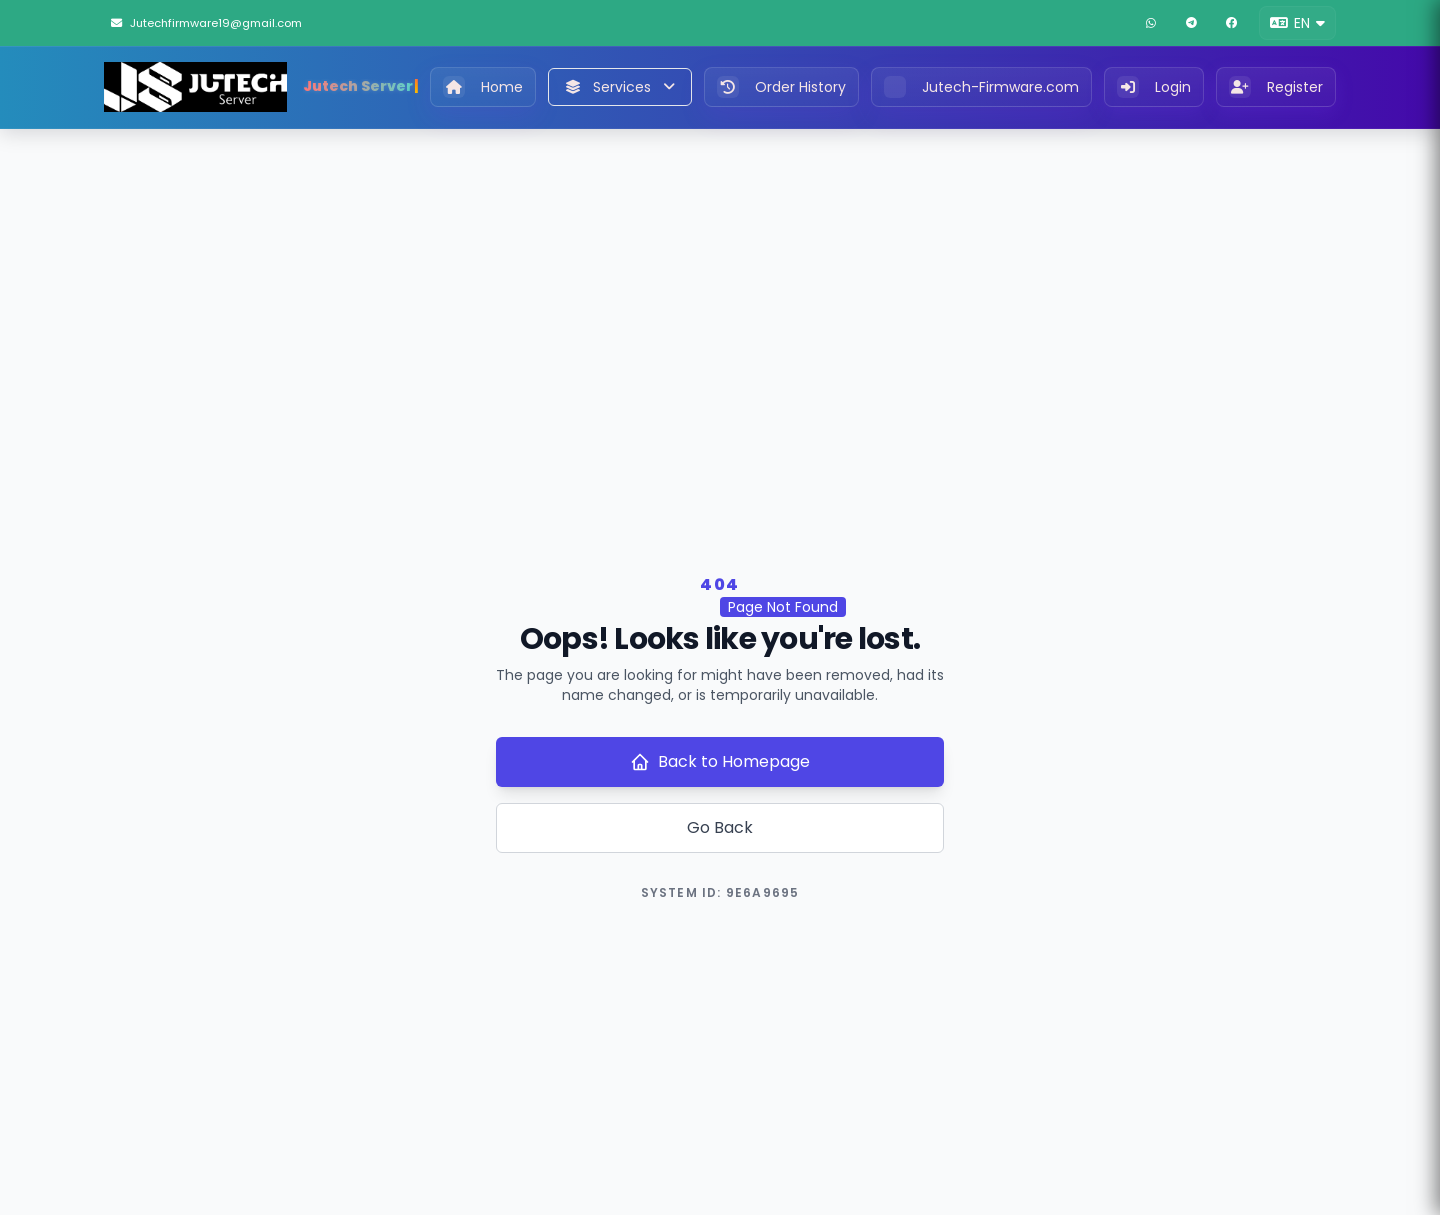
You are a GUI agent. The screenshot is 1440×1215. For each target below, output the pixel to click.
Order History (781, 87)
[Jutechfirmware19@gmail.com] (223, 23)
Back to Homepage (720, 761)
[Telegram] (1191, 23)
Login (1154, 87)
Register (1276, 87)
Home (483, 87)
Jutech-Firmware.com (981, 87)
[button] (1297, 23)
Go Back (720, 827)
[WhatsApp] (1151, 23)
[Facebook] (1231, 23)
